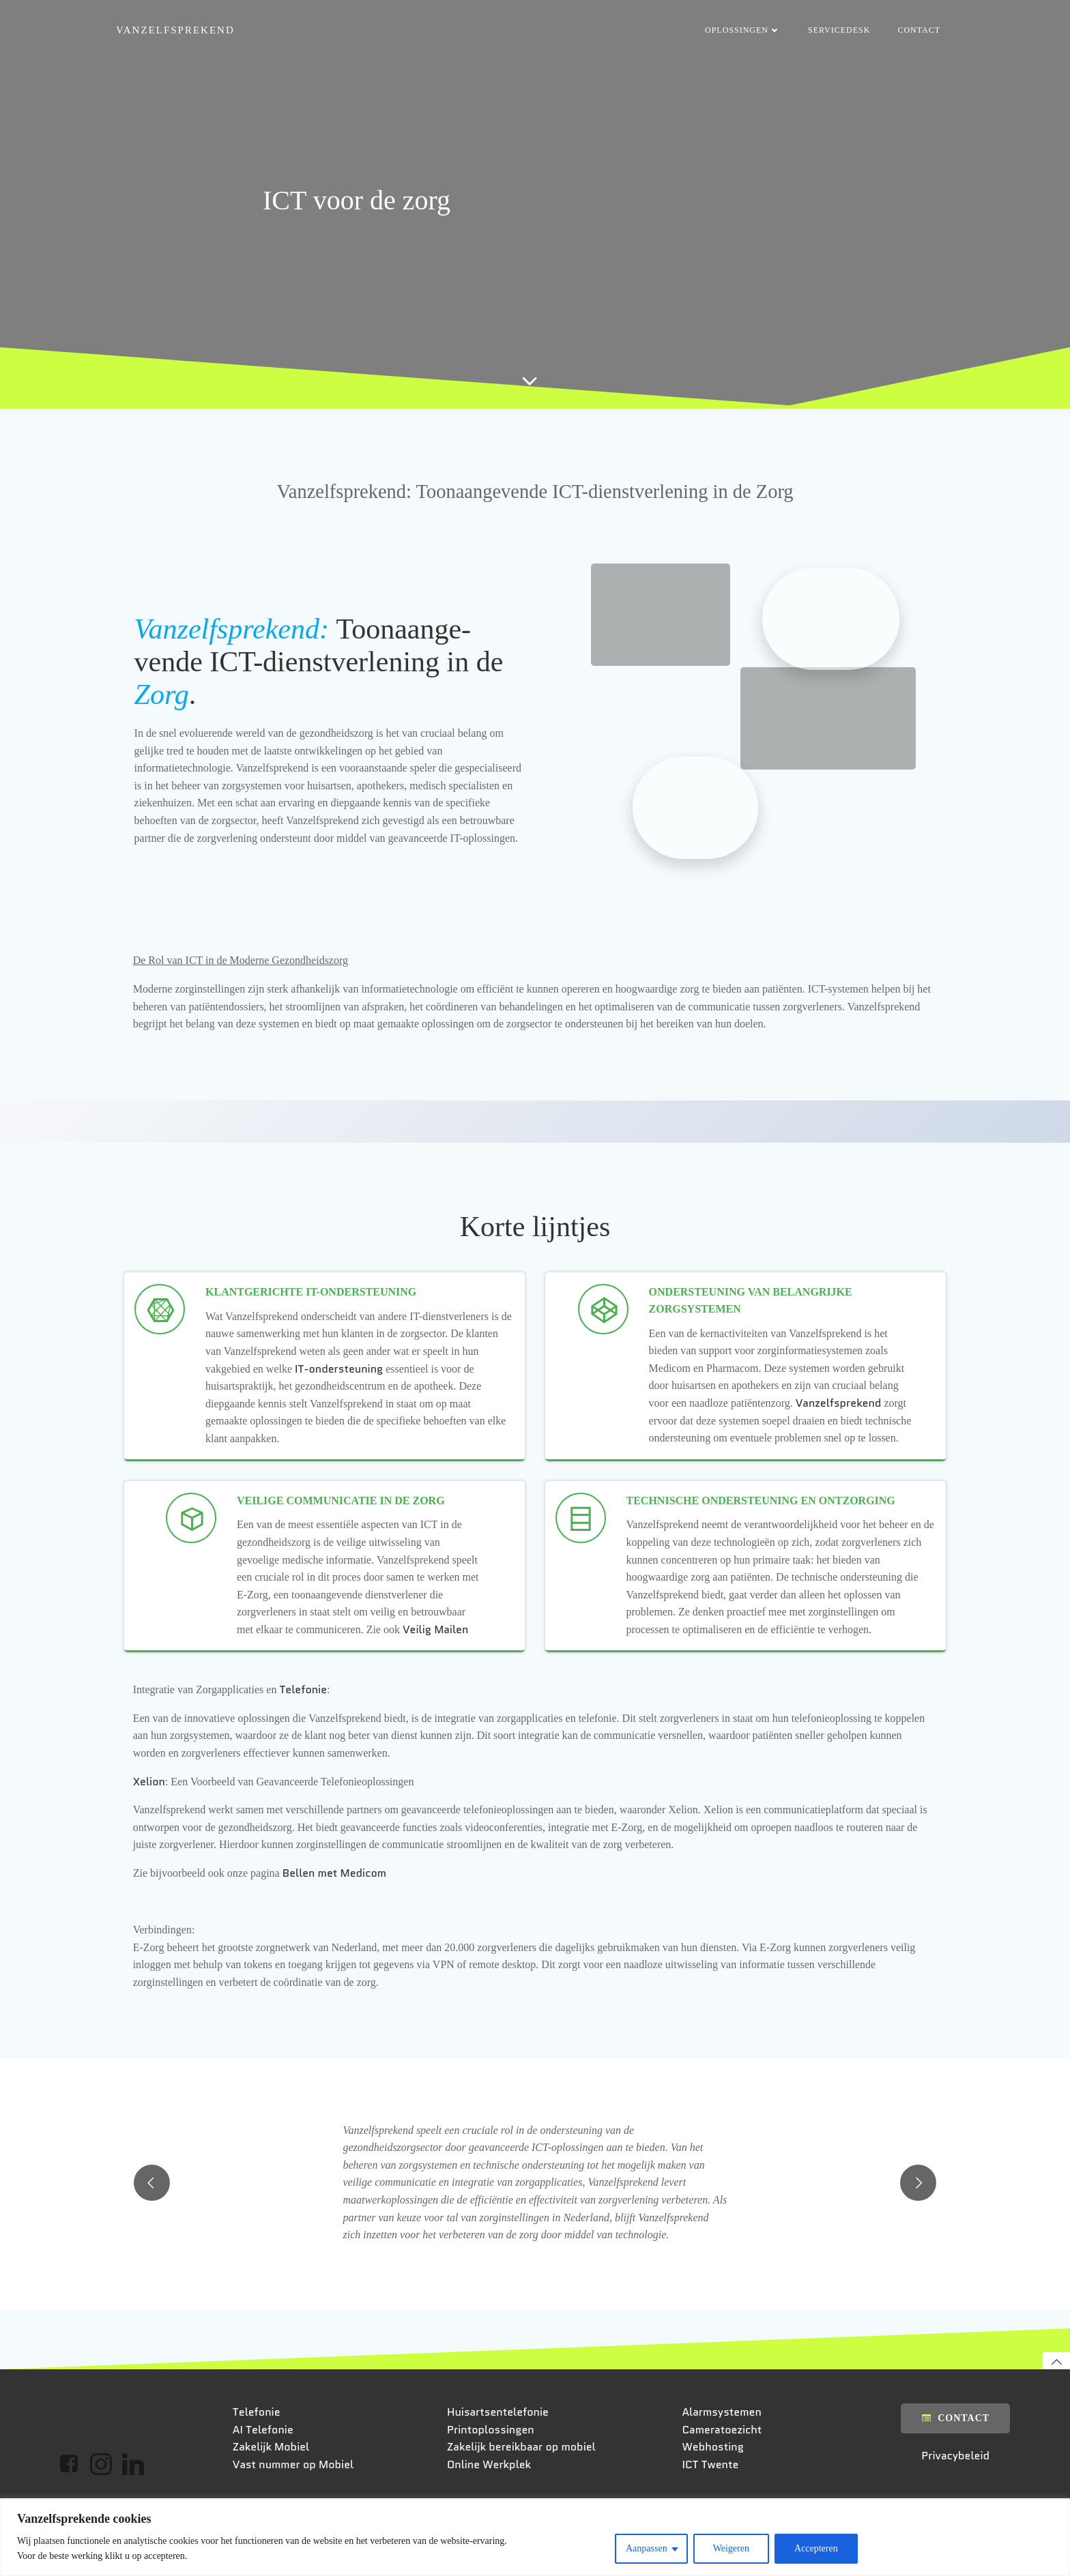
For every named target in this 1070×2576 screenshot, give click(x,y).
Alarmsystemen (722, 2479)
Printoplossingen (492, 2496)
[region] (535, 2537)
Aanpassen (646, 2548)
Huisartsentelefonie (499, 2479)
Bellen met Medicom (336, 1909)
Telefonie (306, 1725)
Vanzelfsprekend (840, 1422)
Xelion (151, 1818)
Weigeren (731, 2548)
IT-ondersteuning (342, 1387)
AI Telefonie (265, 2496)
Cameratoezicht (723, 2496)
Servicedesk (840, 30)
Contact (920, 30)
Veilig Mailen (437, 1665)
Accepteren (816, 2548)
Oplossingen (744, 30)
